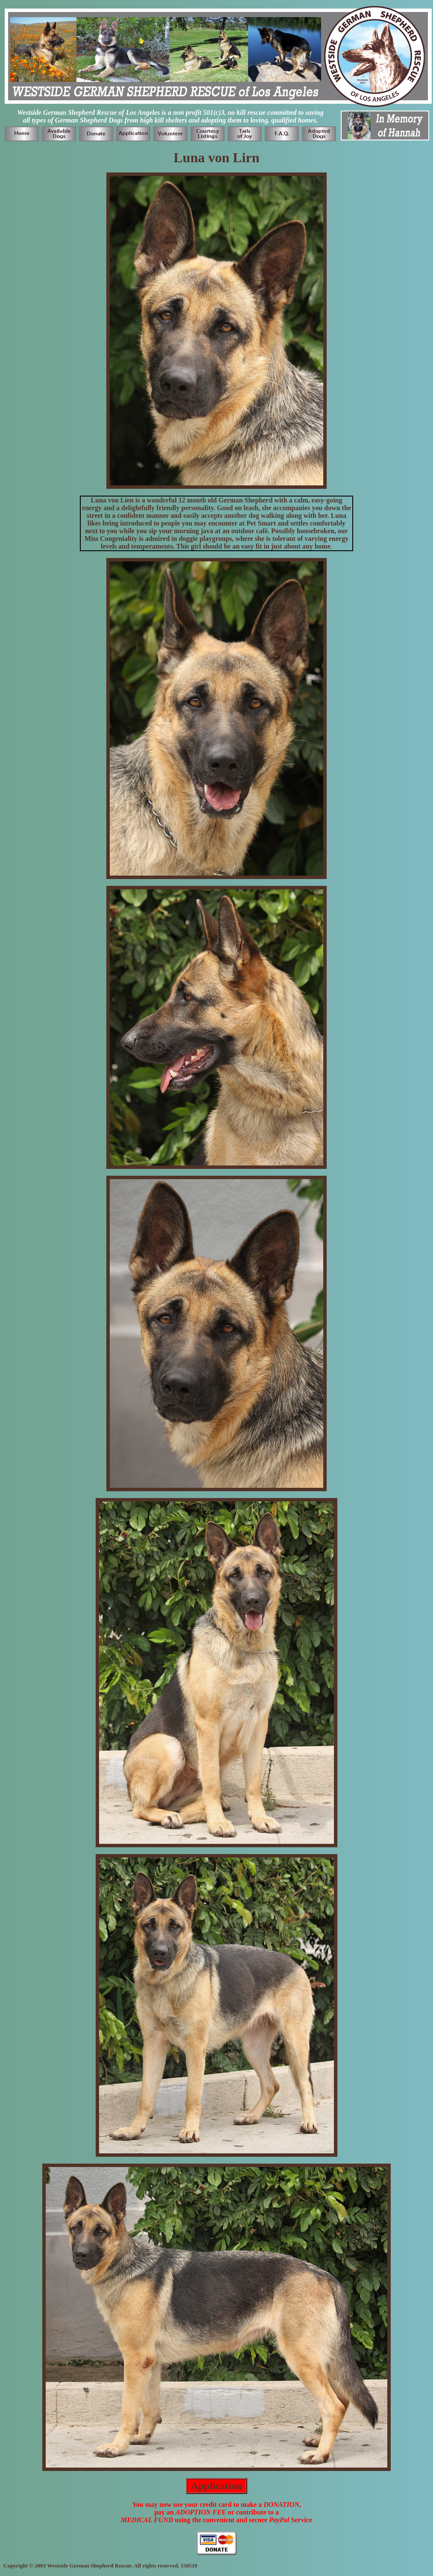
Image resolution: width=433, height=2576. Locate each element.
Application (216, 2485)
